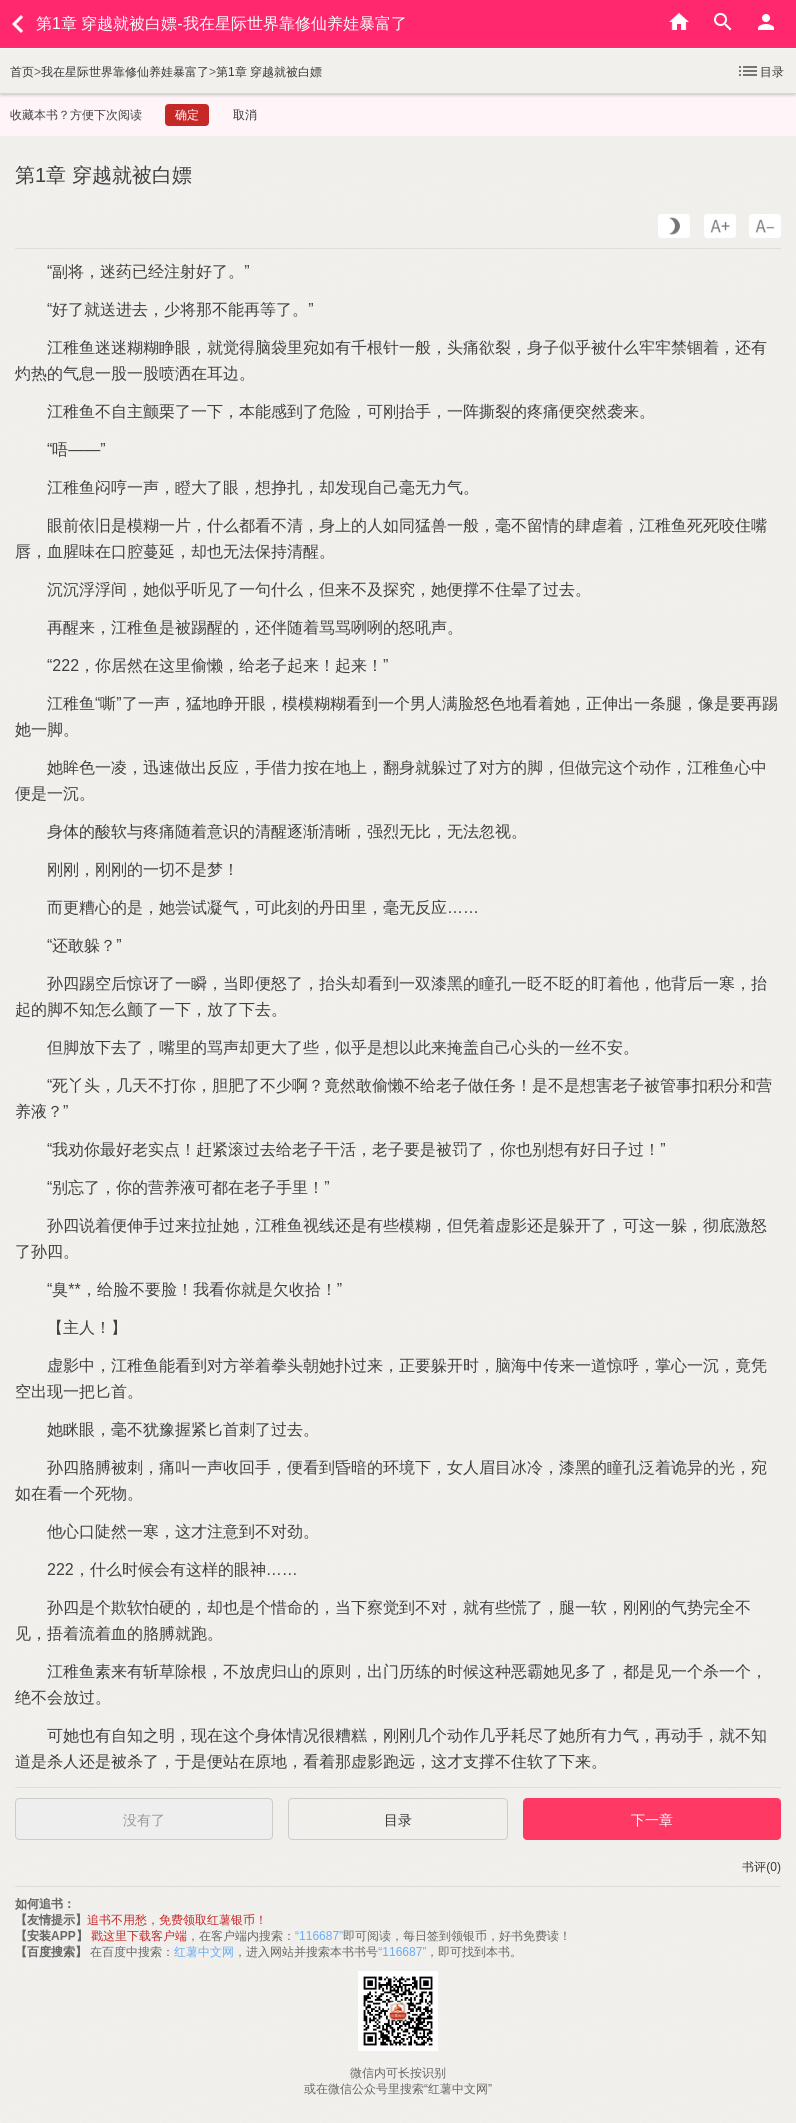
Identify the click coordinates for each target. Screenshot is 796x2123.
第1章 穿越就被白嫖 (269, 72)
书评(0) (761, 1867)
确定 (187, 115)
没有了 (144, 1820)
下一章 (652, 1820)
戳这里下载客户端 (139, 1936)
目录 (760, 71)
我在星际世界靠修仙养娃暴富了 (125, 72)
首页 (22, 72)
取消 (245, 115)
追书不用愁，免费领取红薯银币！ (177, 1920)
